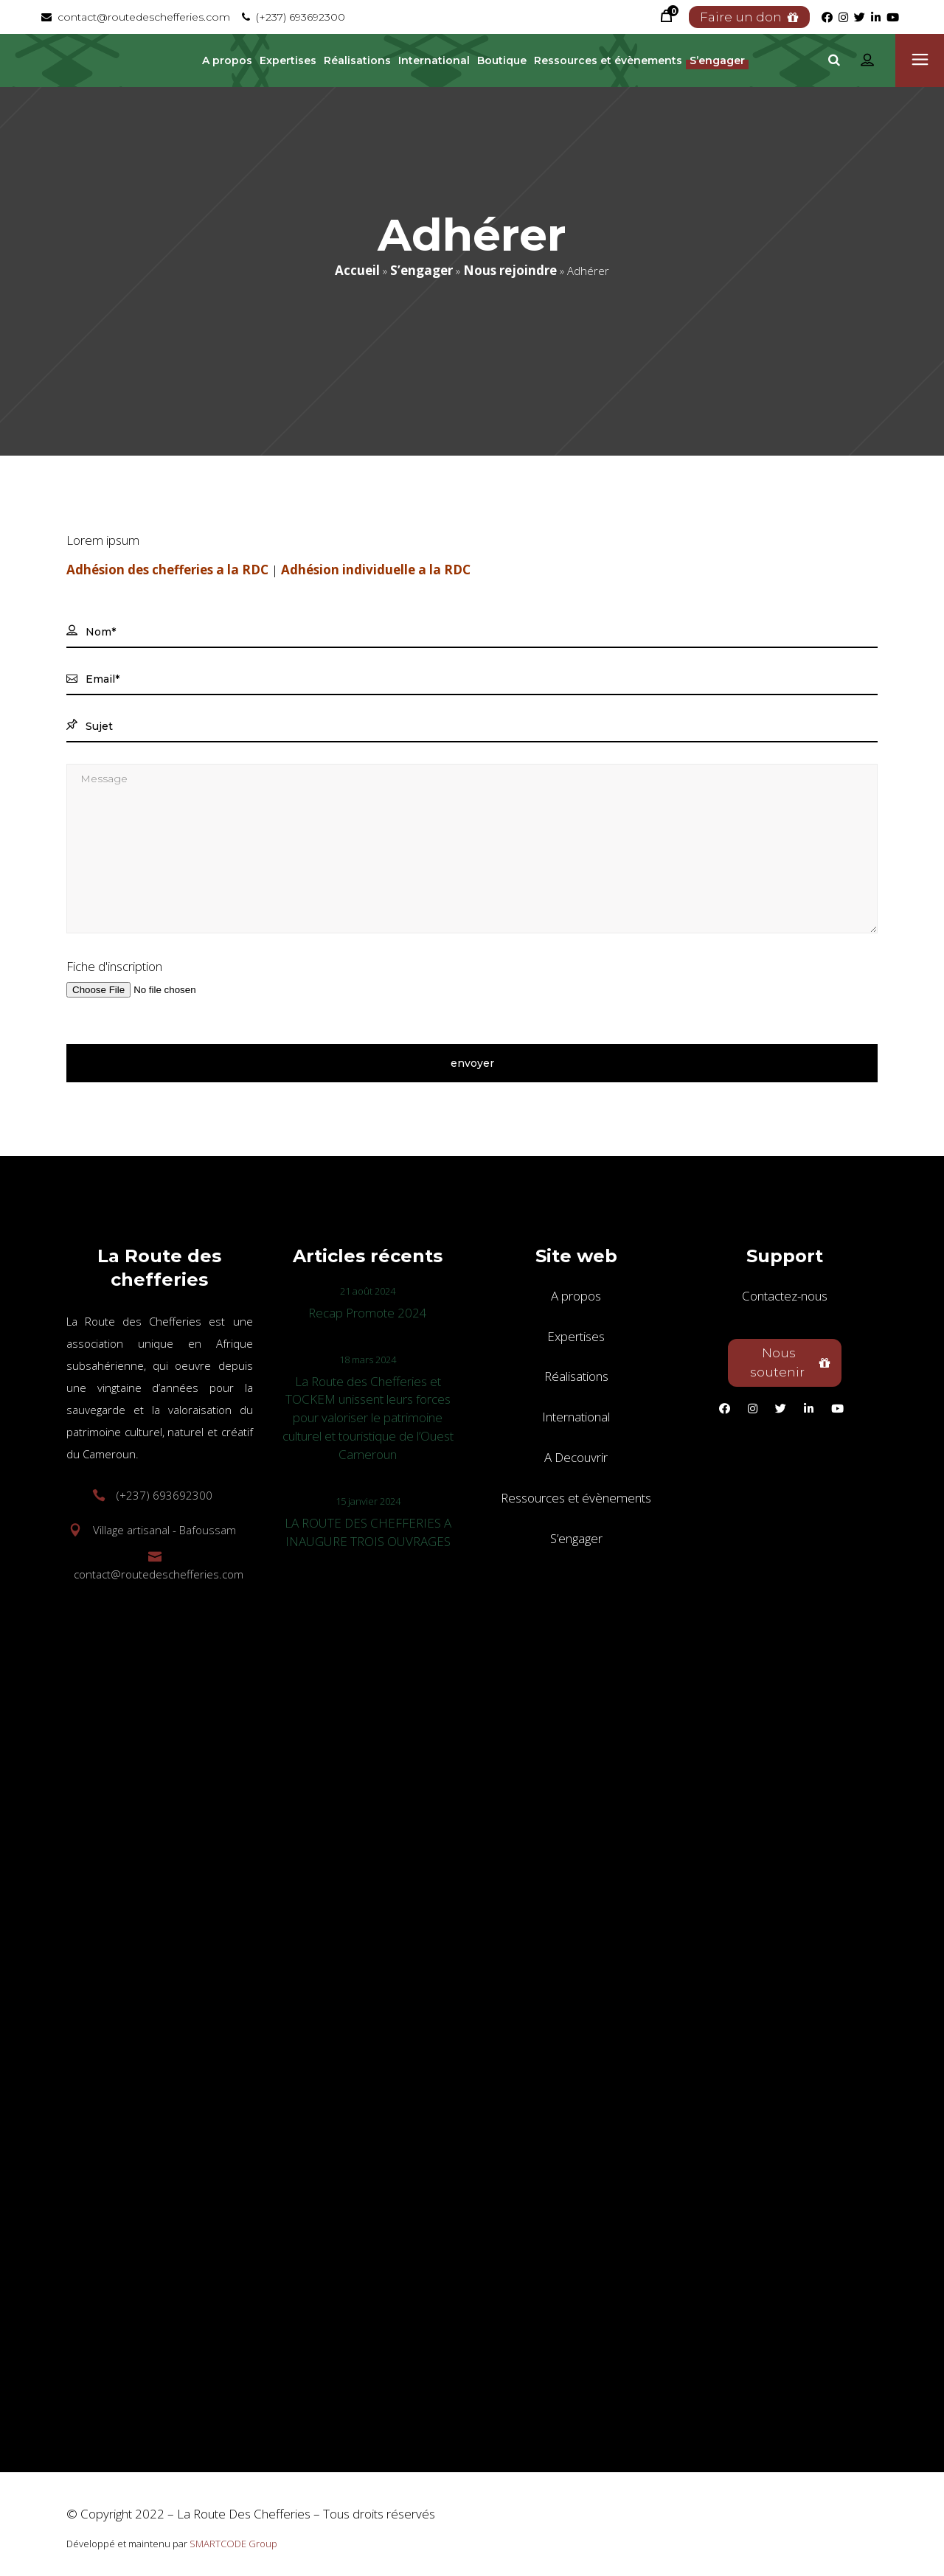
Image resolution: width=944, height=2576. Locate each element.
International (576, 1416)
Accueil (357, 270)
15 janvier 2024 (368, 1501)
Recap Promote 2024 (367, 1312)
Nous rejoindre (510, 270)
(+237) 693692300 (293, 17)
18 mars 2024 (367, 1359)
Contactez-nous (784, 1295)
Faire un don (749, 17)
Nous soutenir (790, 1362)
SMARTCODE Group (233, 2543)
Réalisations (576, 1376)
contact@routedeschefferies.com (135, 17)
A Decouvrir (576, 1457)
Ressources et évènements (576, 1497)
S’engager (421, 270)
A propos (576, 1295)
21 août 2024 (367, 1291)
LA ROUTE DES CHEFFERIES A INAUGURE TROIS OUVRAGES (368, 1532)
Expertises (576, 1336)
